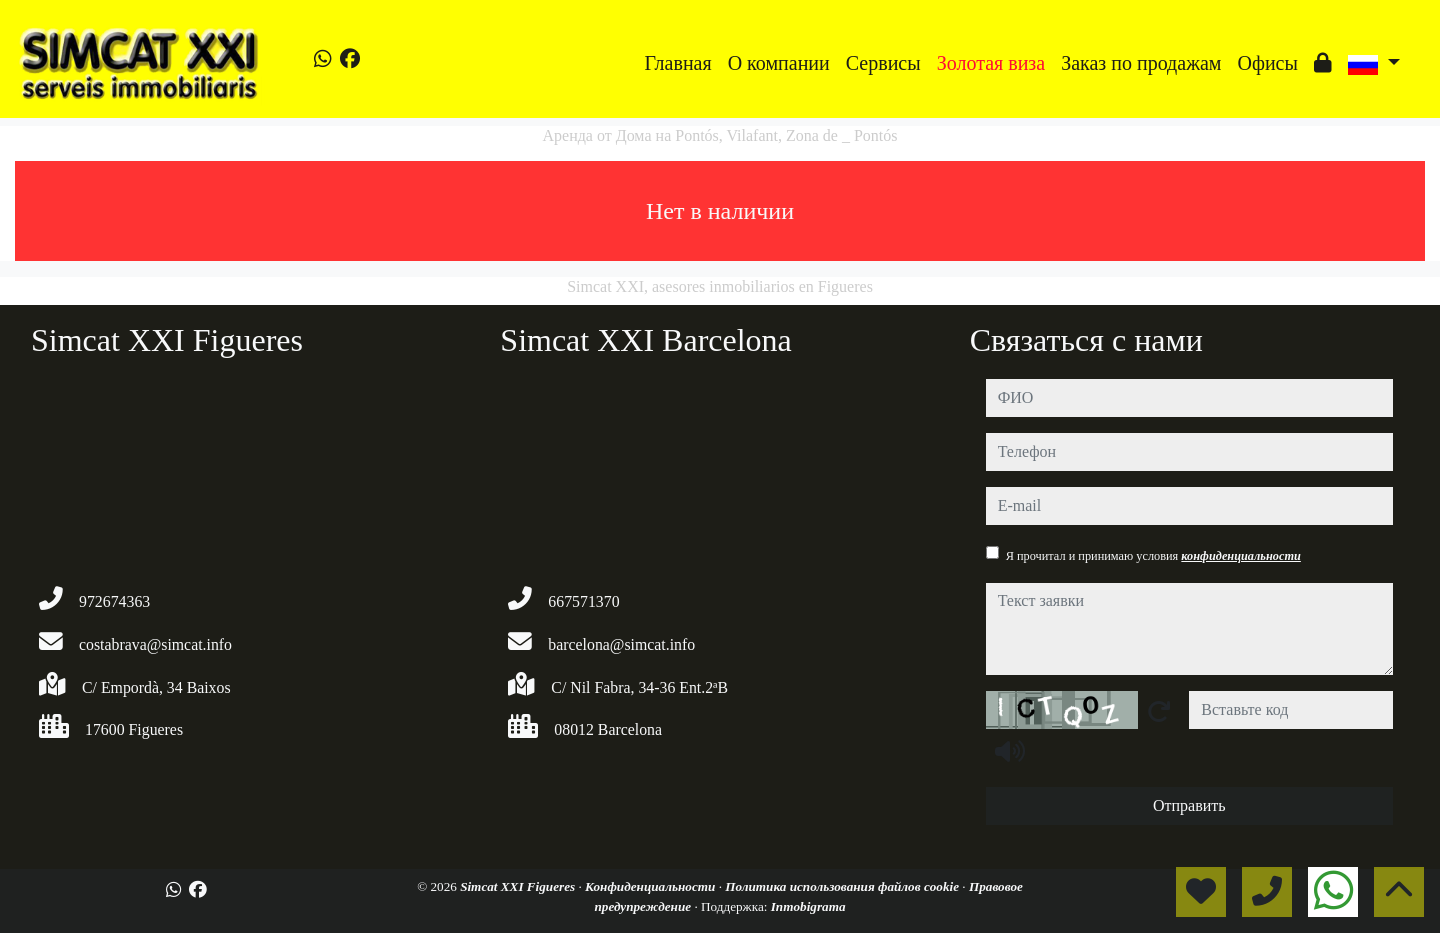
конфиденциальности (1241, 556)
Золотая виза (991, 63)
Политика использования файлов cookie (843, 886)
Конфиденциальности (652, 886)
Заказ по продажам (1141, 63)
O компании (779, 63)
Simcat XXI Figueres (519, 886)
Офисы (1267, 63)
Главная (678, 63)
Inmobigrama (808, 906)
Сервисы (883, 63)
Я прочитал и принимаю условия (1153, 556)
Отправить (1189, 805)
